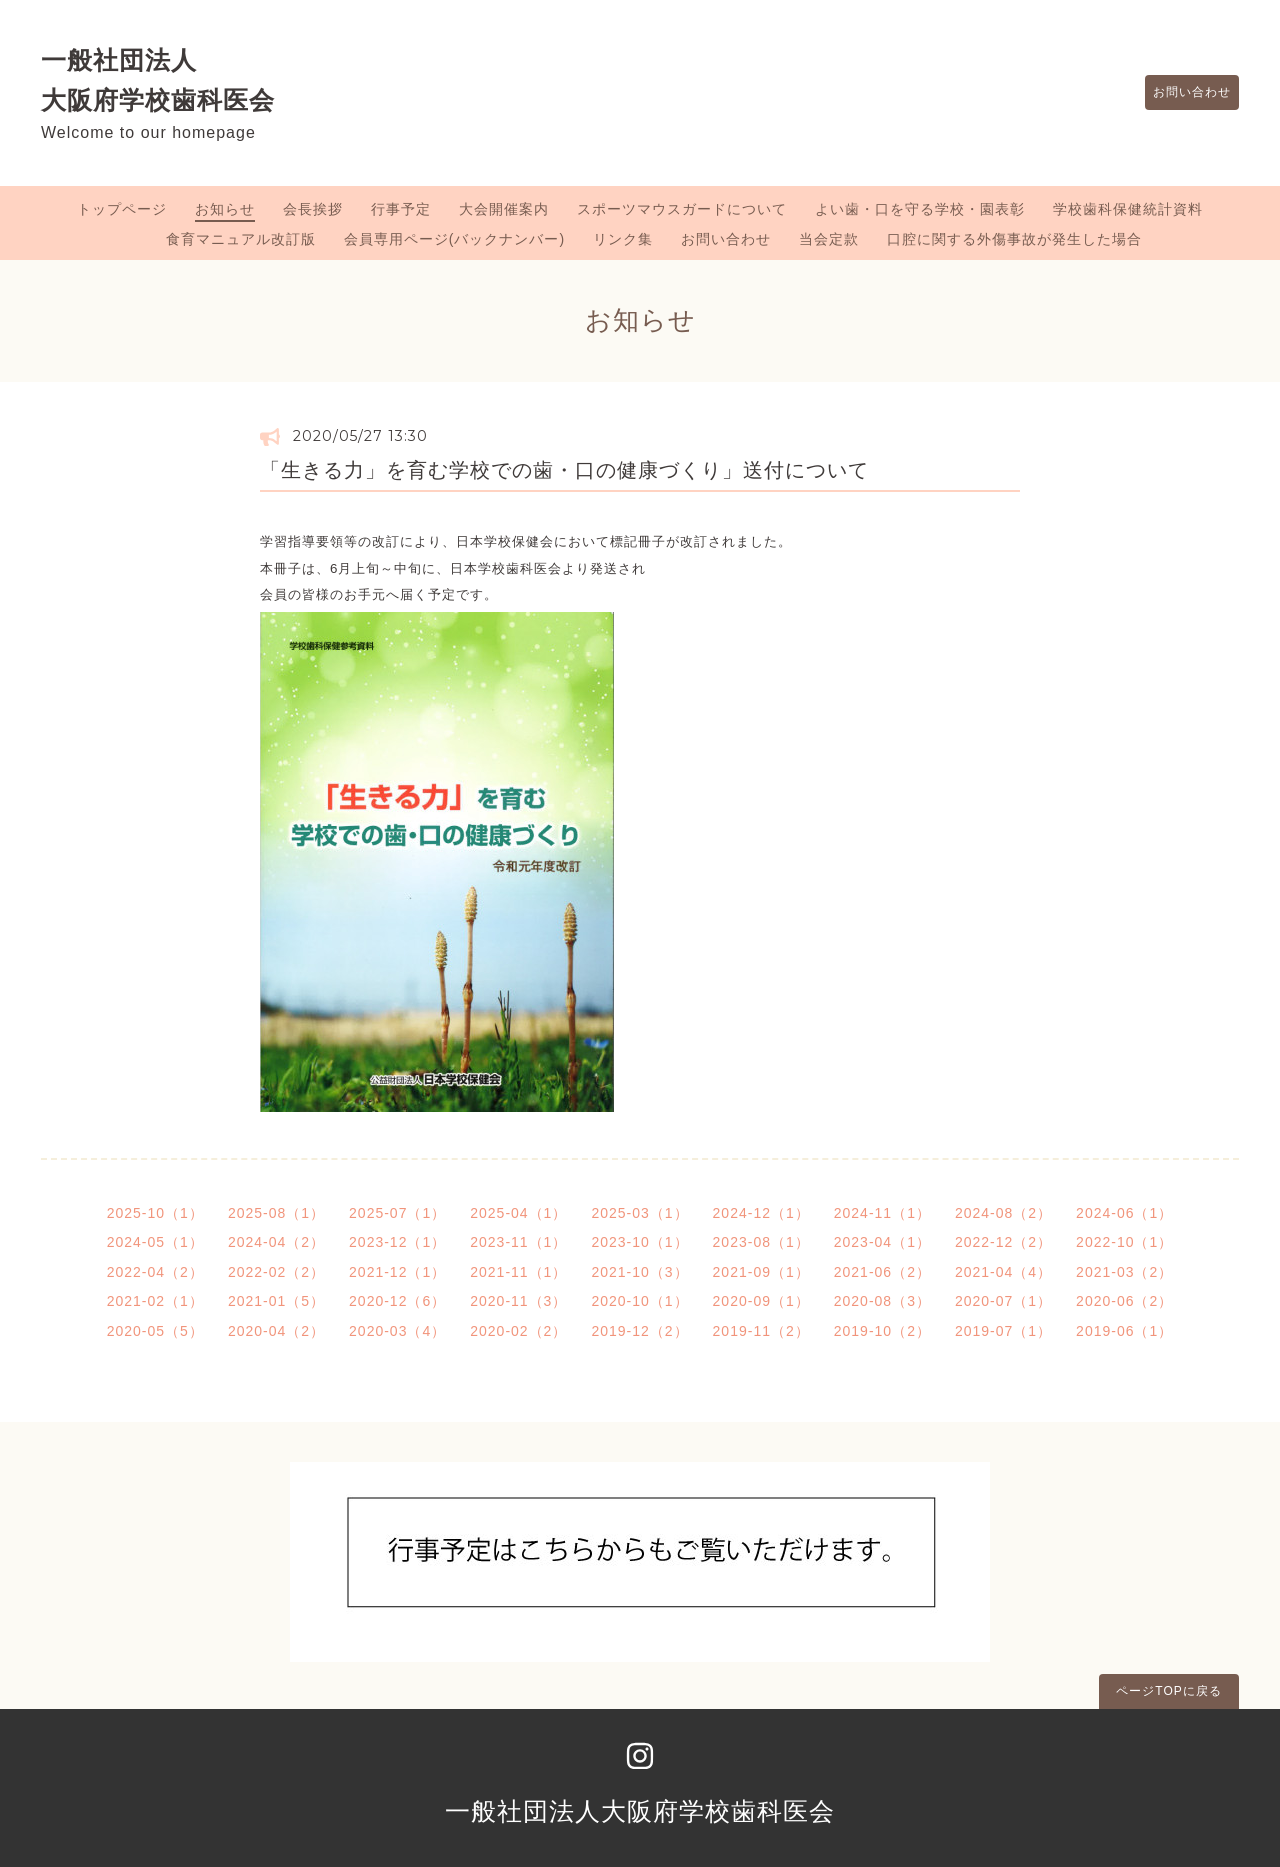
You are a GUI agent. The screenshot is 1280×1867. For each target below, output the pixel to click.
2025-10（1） (155, 1213)
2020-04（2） (276, 1331)
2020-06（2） (1124, 1301)
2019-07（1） (1003, 1331)
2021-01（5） (276, 1301)
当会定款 (829, 239)
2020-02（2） (518, 1331)
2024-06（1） (1124, 1213)
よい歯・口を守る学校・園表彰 (920, 209)
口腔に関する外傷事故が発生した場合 (1014, 239)
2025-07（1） (397, 1213)
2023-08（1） (761, 1242)
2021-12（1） (397, 1272)
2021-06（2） (882, 1272)
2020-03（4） (397, 1331)
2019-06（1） (1124, 1331)
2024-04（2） (276, 1242)
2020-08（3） (882, 1301)
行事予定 (401, 209)
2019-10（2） (882, 1331)
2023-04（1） (882, 1242)
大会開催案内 (504, 209)
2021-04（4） (1003, 1272)
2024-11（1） (882, 1213)
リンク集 (623, 239)
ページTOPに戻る (1168, 1691)
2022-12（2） (1003, 1242)
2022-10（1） (1124, 1242)
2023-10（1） (639, 1242)
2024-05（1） (155, 1242)
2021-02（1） (155, 1301)
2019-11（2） (761, 1331)
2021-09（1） (761, 1272)
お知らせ (225, 209)
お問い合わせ (1182, 93)
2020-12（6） (397, 1301)
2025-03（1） (639, 1213)
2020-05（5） (155, 1331)
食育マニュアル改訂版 (241, 239)
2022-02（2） (276, 1272)
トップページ (122, 209)
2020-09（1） (761, 1301)
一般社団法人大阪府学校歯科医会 (640, 1811)
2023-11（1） (518, 1242)
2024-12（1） (761, 1213)
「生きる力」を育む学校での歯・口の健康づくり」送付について (564, 470)
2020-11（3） (518, 1301)
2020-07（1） (1003, 1301)
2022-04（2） (155, 1272)
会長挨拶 (313, 209)
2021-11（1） (518, 1272)
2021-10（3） (639, 1272)
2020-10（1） (639, 1301)
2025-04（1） (518, 1213)
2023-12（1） (397, 1242)
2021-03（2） (1124, 1272)
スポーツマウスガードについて (682, 209)
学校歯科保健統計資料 (1128, 209)
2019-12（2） (639, 1331)
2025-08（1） (276, 1213)
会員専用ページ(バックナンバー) (454, 239)
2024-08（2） (1003, 1213)
